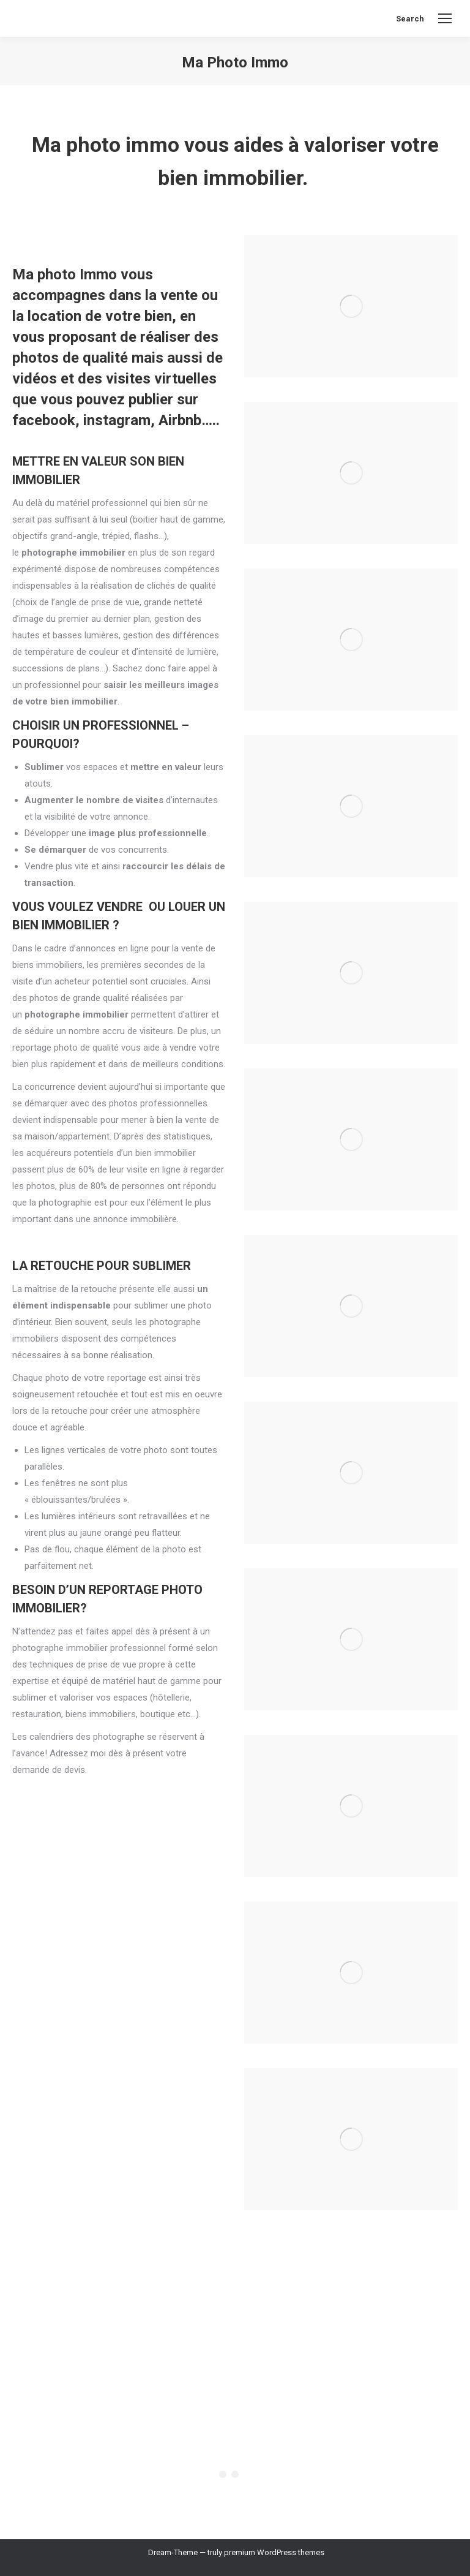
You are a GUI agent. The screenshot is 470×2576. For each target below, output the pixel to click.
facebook (43, 420)
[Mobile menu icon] (444, 18)
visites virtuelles (161, 378)
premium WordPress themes (274, 2552)
